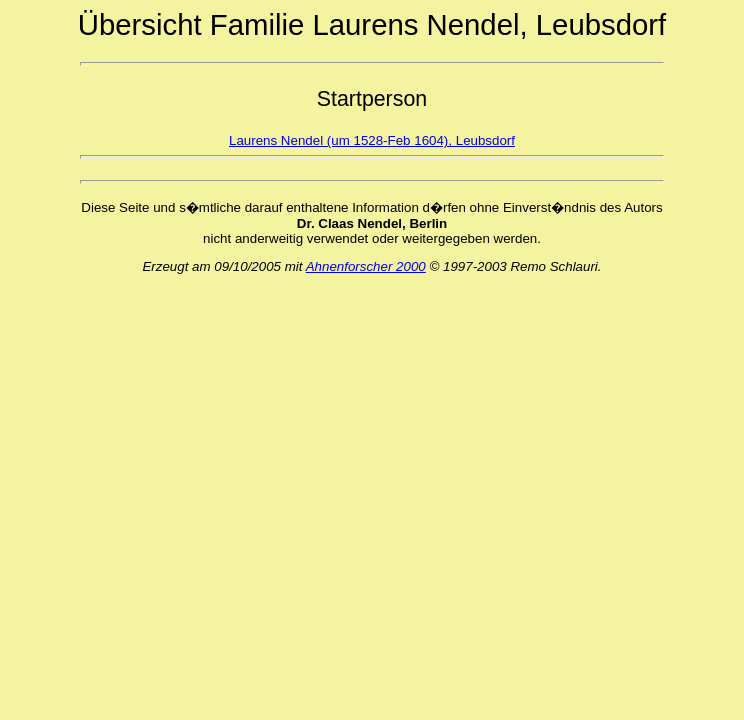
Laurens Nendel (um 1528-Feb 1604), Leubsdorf (372, 140)
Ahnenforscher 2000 (366, 266)
